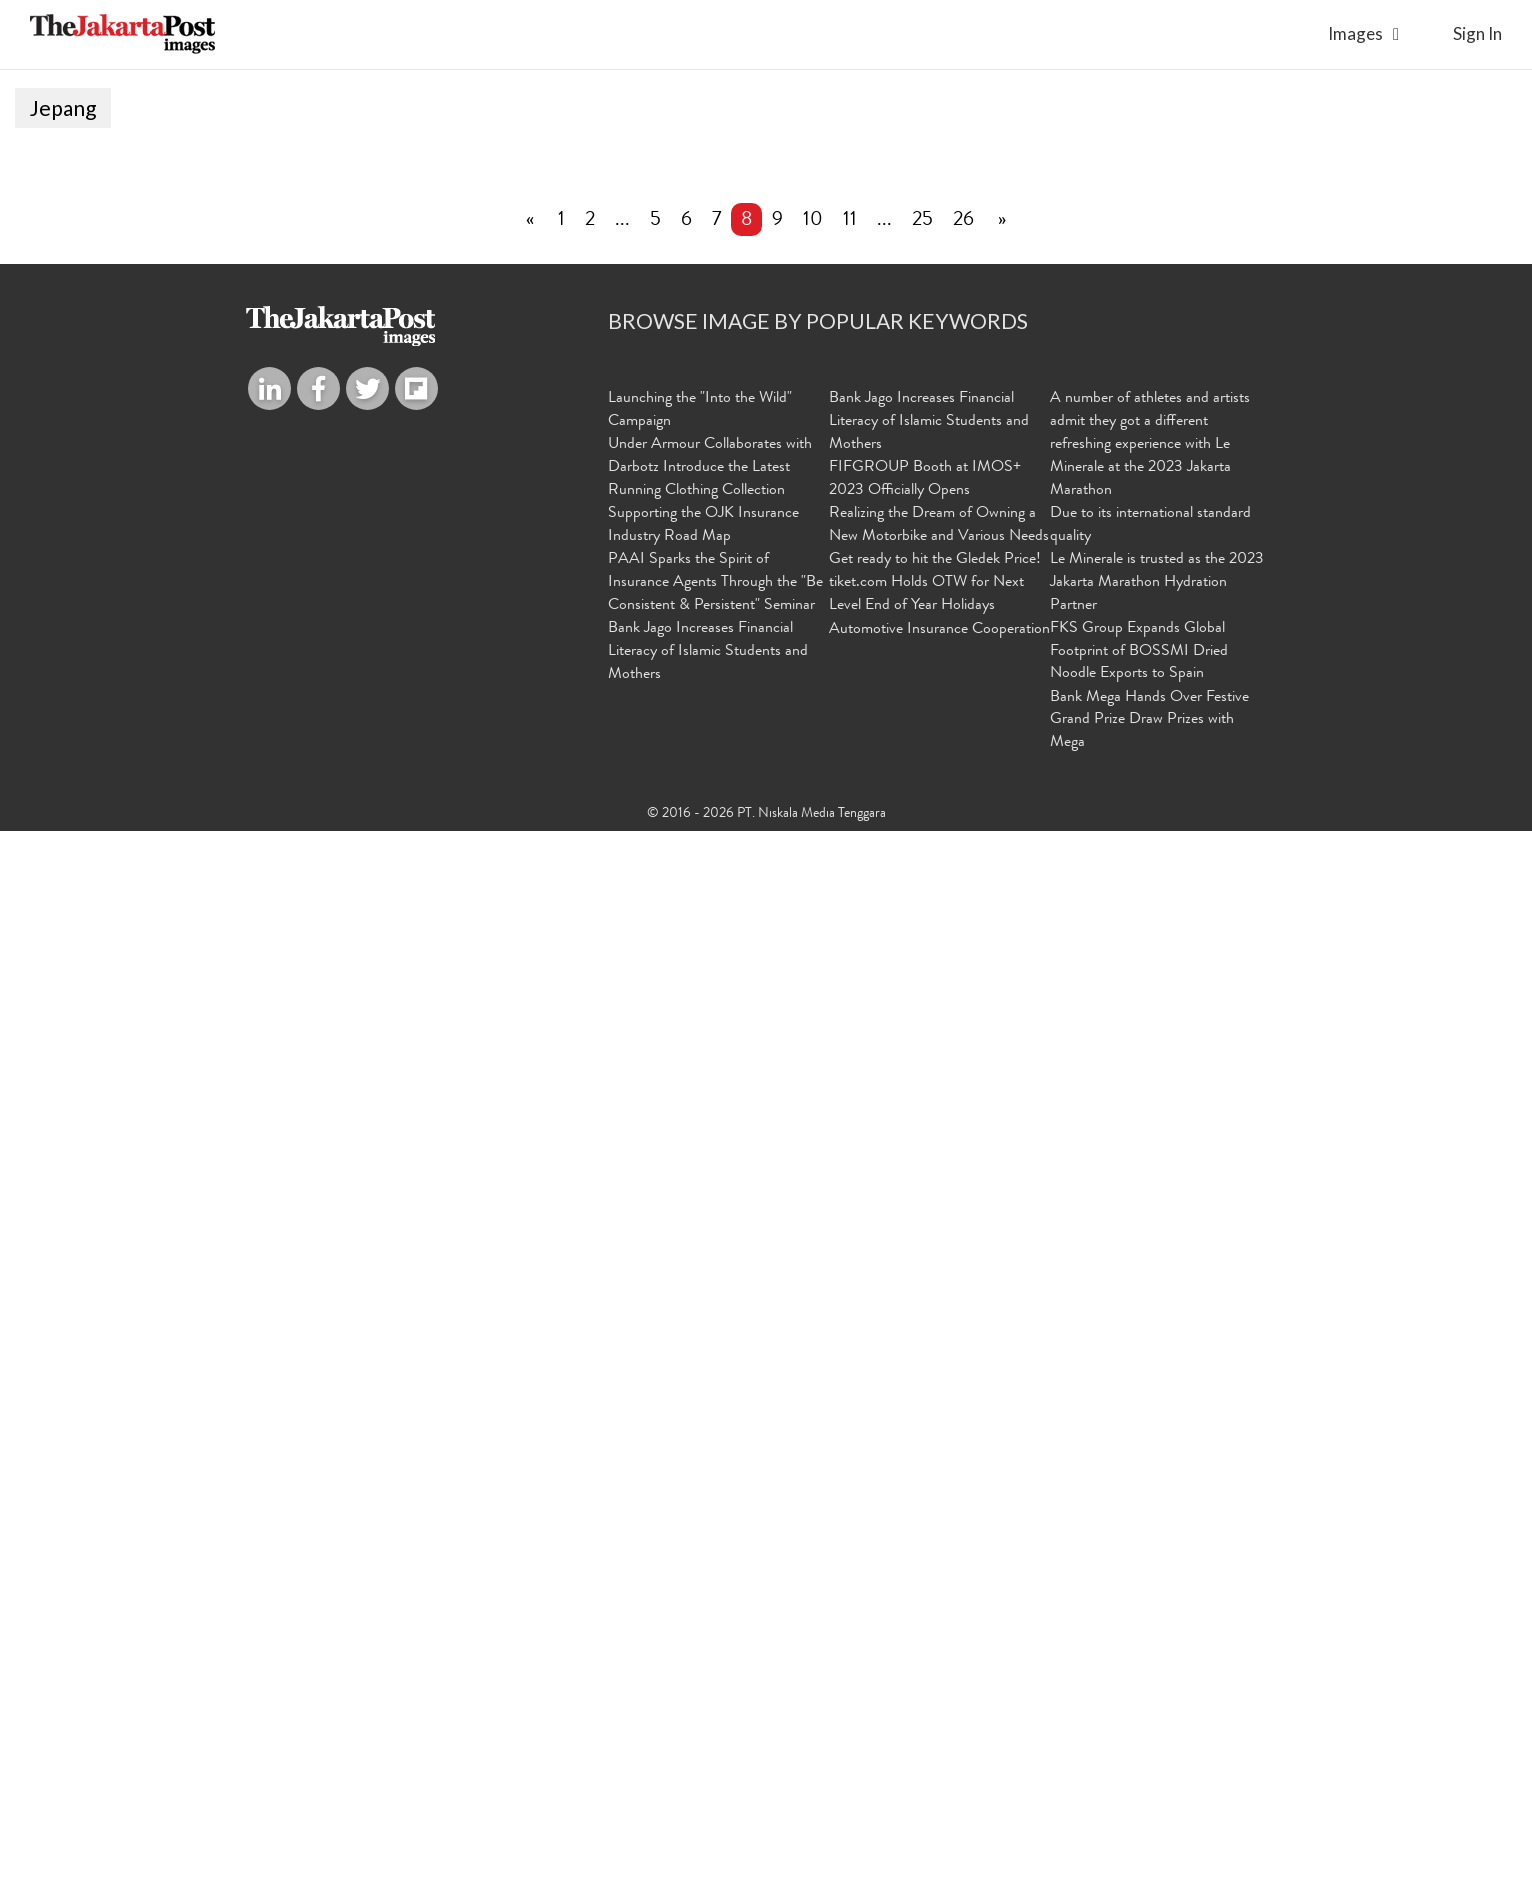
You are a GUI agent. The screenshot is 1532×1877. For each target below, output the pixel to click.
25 (922, 1268)
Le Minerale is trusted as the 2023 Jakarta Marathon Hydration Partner (1157, 1629)
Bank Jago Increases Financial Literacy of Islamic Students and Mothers (708, 1698)
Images (1355, 33)
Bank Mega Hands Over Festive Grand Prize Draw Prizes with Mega (1149, 1767)
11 (850, 1268)
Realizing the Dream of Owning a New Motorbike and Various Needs (939, 1572)
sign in (1477, 33)
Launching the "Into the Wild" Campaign (700, 1458)
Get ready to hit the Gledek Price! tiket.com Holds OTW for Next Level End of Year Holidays (935, 1629)
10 (813, 1268)
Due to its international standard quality (1150, 1572)
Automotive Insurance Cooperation (939, 1676)
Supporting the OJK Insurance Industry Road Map (703, 1572)
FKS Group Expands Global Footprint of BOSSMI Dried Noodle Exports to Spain (1139, 1698)
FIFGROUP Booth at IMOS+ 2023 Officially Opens (925, 1526)
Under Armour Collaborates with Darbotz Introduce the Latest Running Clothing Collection (710, 1515)
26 (963, 1268)
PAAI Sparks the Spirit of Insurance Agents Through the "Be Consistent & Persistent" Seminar (715, 1629)
